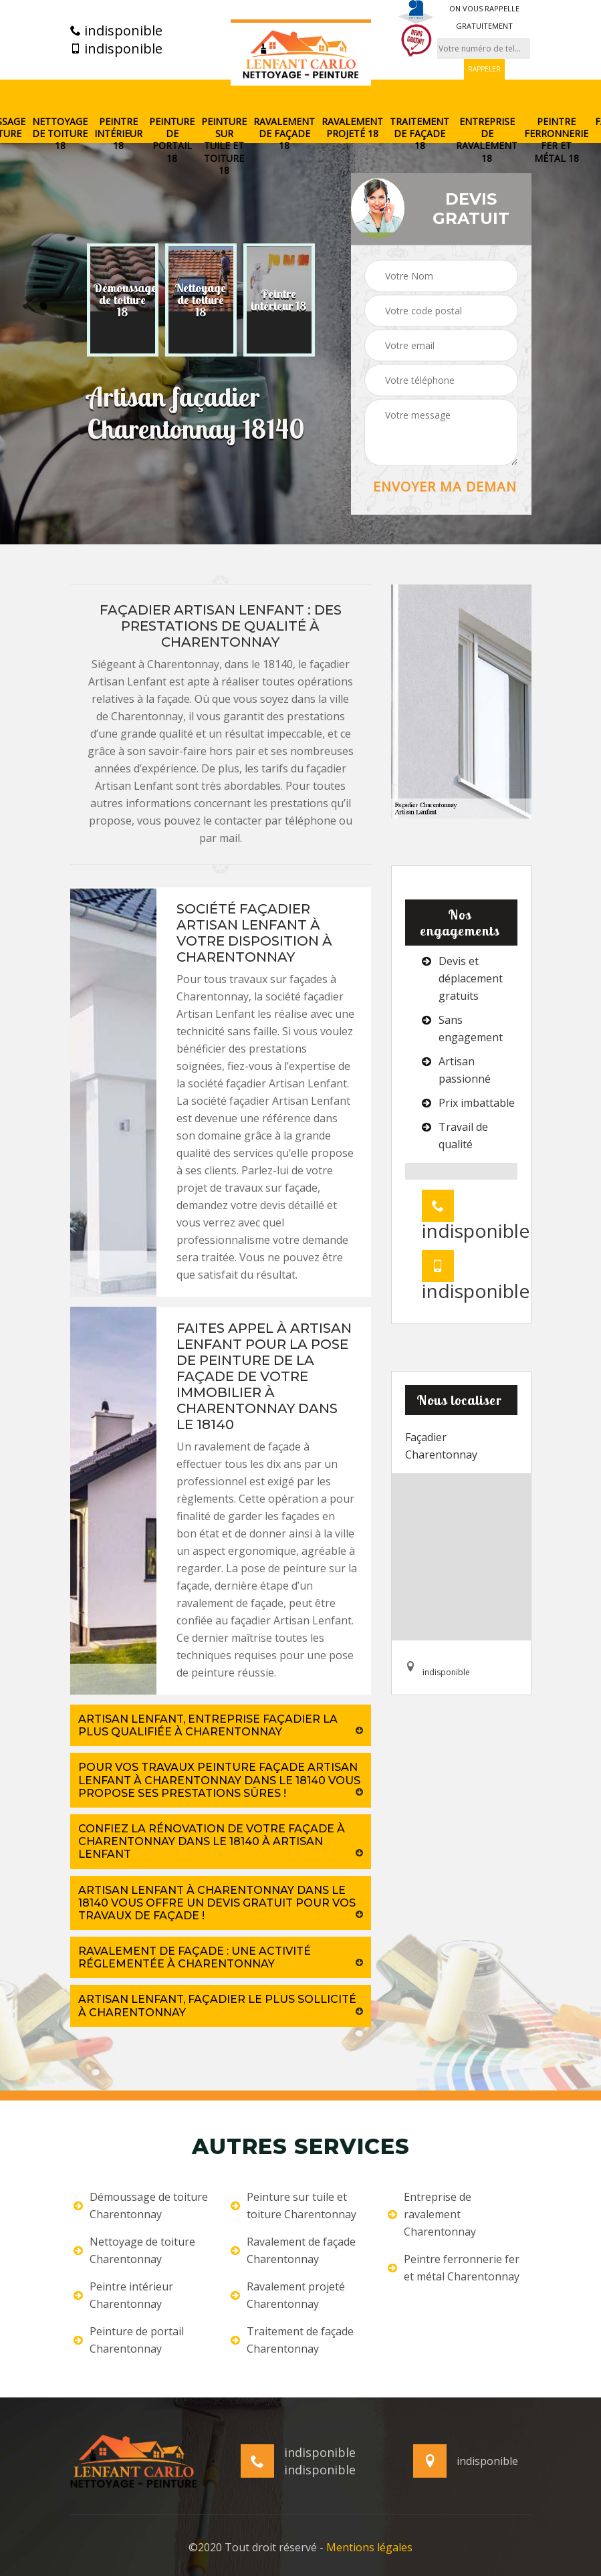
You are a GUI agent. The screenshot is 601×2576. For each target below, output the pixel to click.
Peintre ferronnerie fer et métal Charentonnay (453, 2268)
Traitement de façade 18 (419, 134)
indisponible (116, 30)
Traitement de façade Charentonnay (292, 2340)
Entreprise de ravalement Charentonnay (432, 2214)
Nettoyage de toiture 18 (60, 134)
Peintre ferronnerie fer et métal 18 (556, 140)
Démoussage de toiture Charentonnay (141, 2205)
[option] (123, 300)
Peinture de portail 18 (172, 140)
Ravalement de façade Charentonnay (293, 2250)
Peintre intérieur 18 (118, 134)
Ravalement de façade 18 (284, 134)
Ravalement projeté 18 (352, 128)
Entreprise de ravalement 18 (486, 140)
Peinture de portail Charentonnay (129, 2340)
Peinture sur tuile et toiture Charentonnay (293, 2205)
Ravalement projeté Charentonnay (288, 2295)
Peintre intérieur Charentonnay (123, 2295)
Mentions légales (369, 2547)
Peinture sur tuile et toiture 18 (224, 146)
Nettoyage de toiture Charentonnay (134, 2250)
